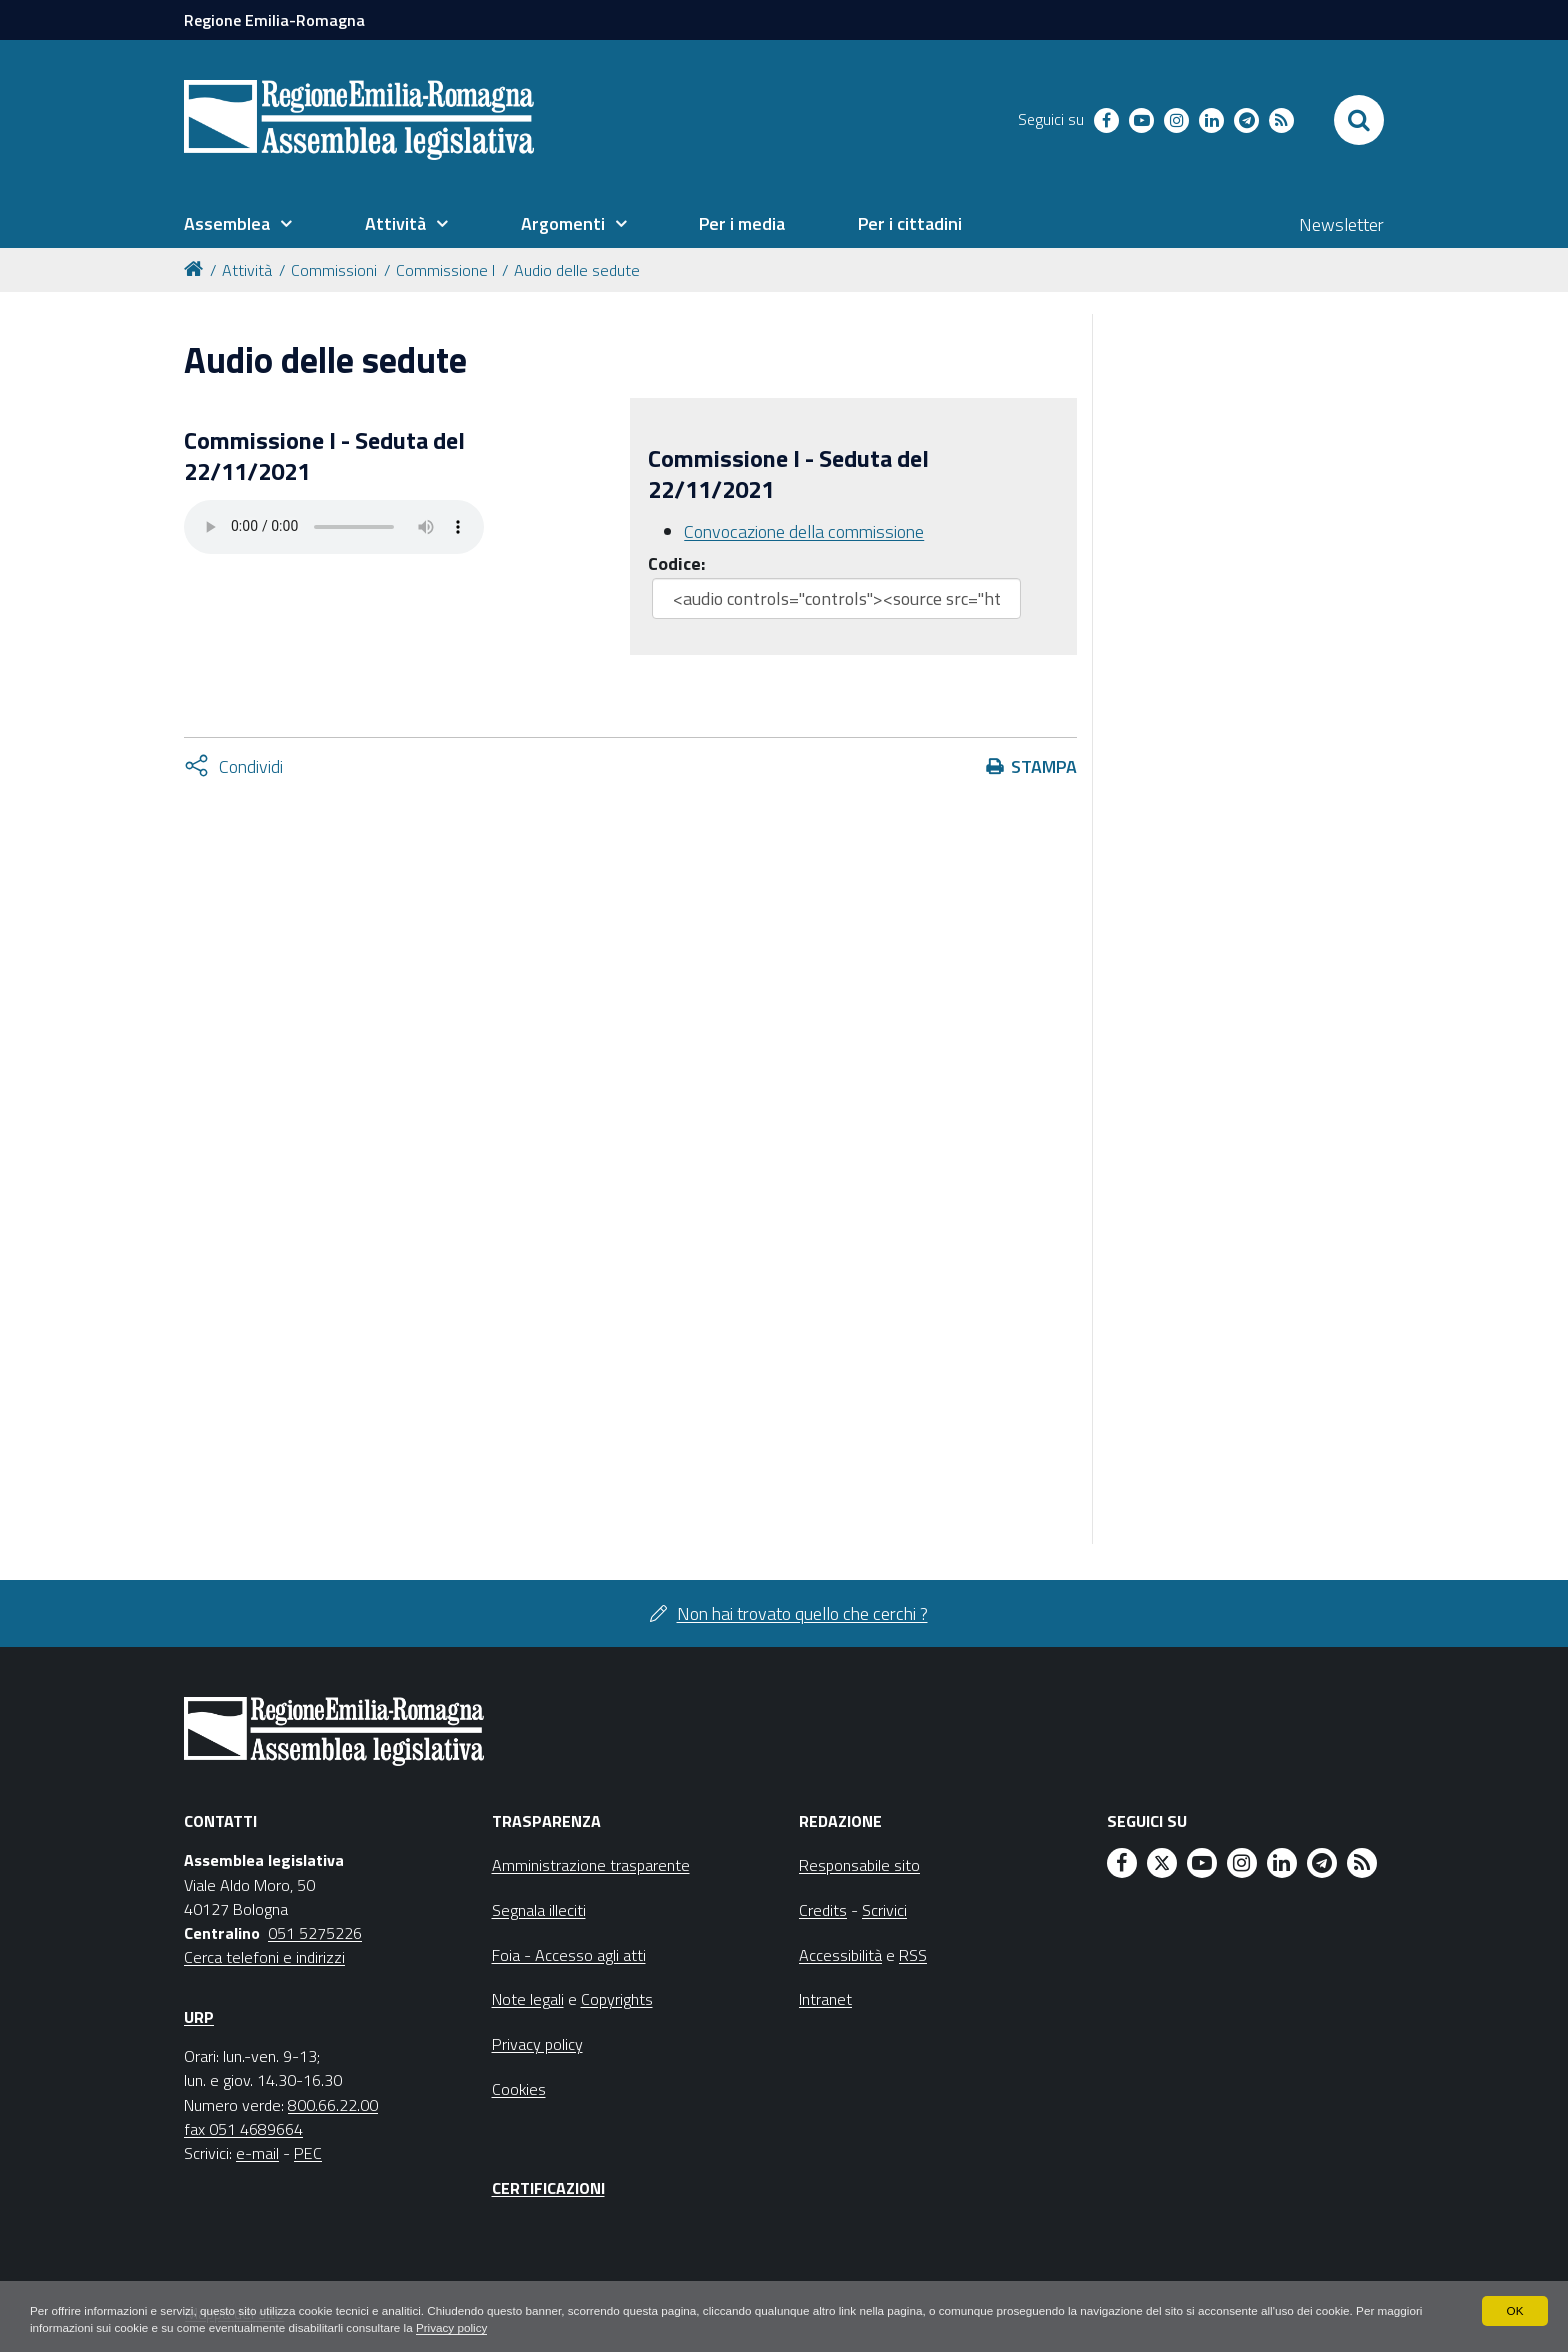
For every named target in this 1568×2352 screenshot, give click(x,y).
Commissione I (445, 270)
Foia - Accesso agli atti (569, 1955)
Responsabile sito (859, 1865)
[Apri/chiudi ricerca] (1359, 120)
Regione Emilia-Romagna (274, 20)
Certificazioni (548, 2188)
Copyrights (617, 1999)
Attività (247, 270)
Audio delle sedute (577, 270)
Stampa (1044, 766)
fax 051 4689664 (243, 2129)
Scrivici (884, 1910)
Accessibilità (840, 1955)
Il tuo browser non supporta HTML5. (334, 527)
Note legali (528, 1999)
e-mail (257, 2153)
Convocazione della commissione (804, 531)
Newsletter (1341, 224)
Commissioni (334, 270)
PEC (308, 2153)
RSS (913, 1955)
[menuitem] (238, 224)
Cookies (519, 2089)
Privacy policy (512, 2328)
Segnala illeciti (539, 1910)
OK (1514, 2310)
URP (199, 2017)
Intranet (825, 1999)
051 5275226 (315, 1933)
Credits (823, 1910)
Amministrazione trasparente (591, 1865)
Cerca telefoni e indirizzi (264, 1957)
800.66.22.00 (333, 2105)
